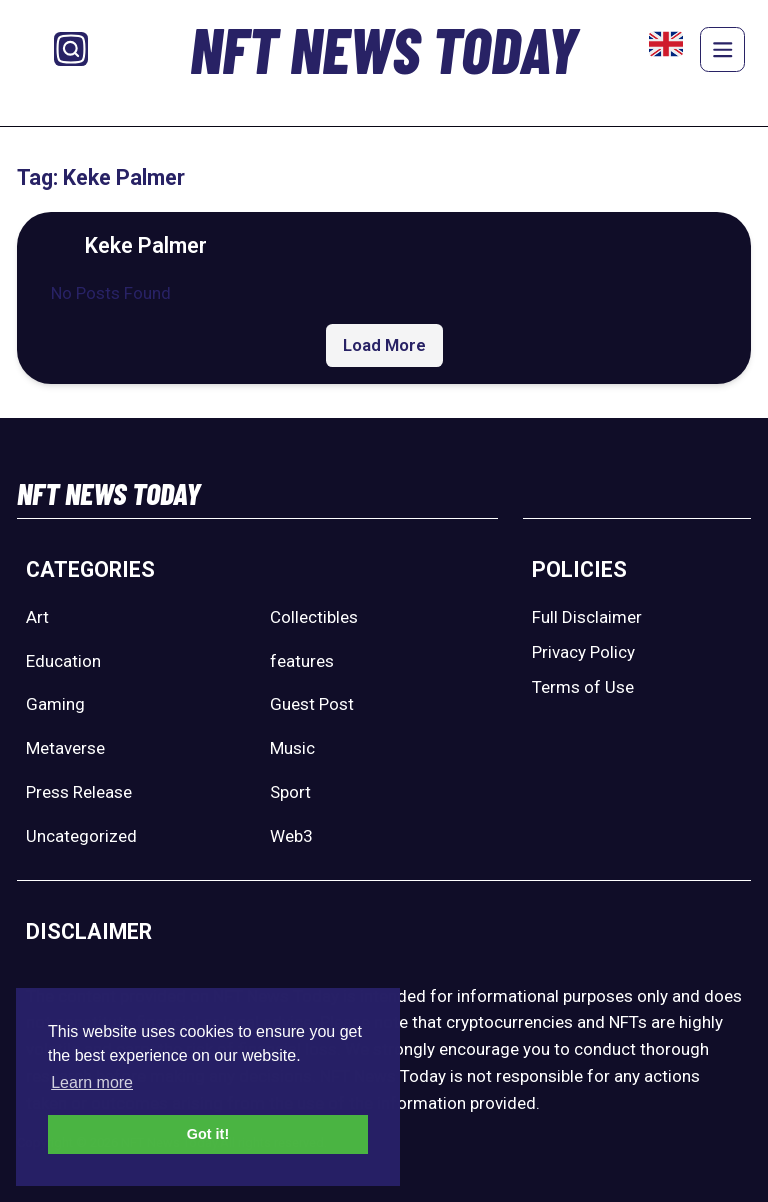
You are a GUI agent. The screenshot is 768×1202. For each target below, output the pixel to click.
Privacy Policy (583, 652)
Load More (384, 345)
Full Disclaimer (587, 617)
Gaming (55, 704)
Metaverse (65, 748)
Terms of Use (583, 687)
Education (63, 661)
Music (292, 748)
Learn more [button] (92, 1082)
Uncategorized (81, 836)
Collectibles (314, 617)
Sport (290, 792)
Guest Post (312, 704)
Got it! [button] (208, 1134)
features (302, 661)
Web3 (291, 836)
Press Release (79, 792)
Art (37, 617)
